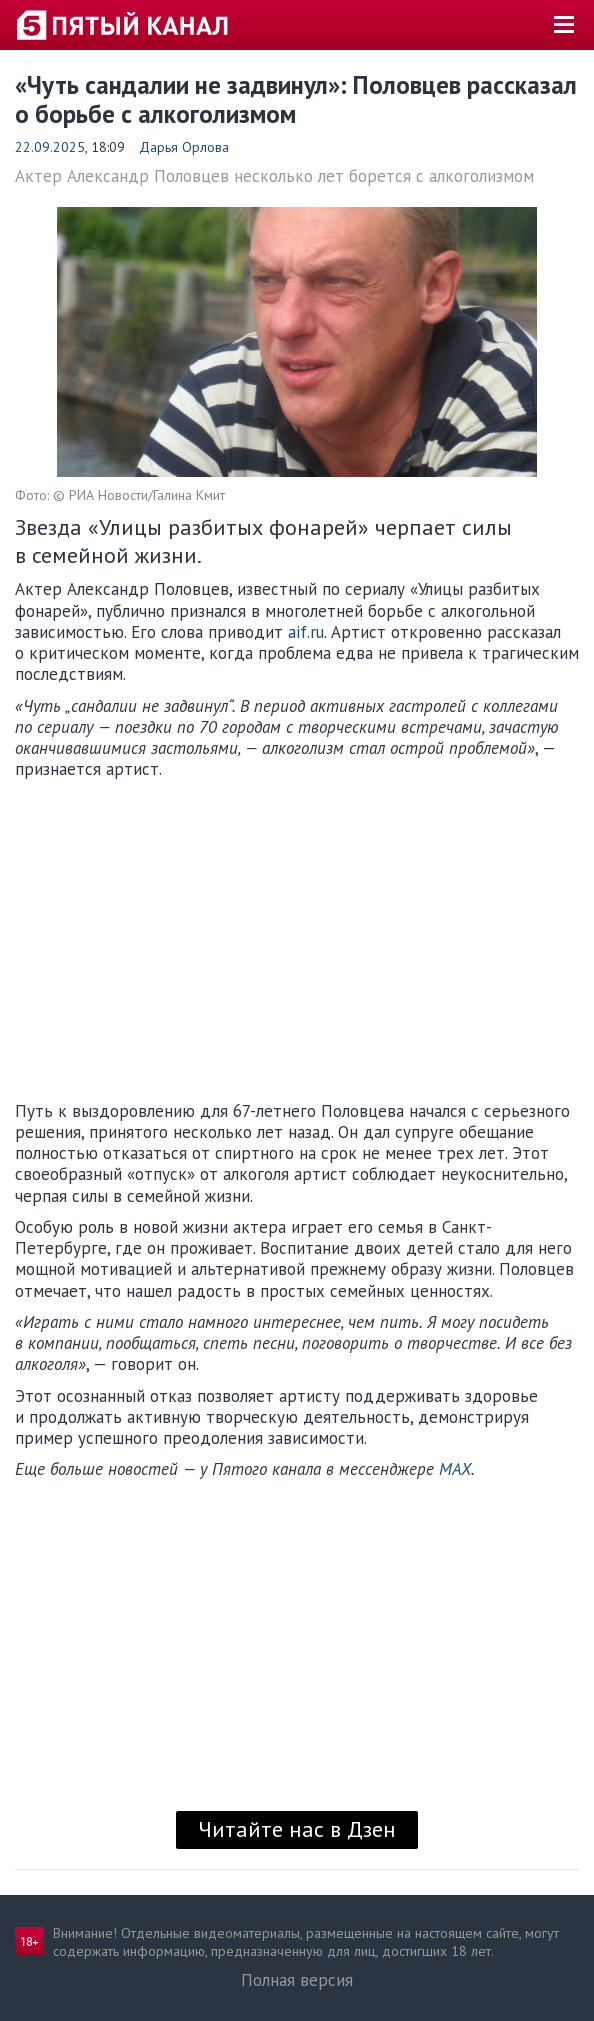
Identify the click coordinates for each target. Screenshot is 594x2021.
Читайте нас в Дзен (297, 1829)
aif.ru (303, 632)
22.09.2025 (50, 147)
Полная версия (297, 1980)
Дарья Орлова (184, 147)
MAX (455, 1469)
